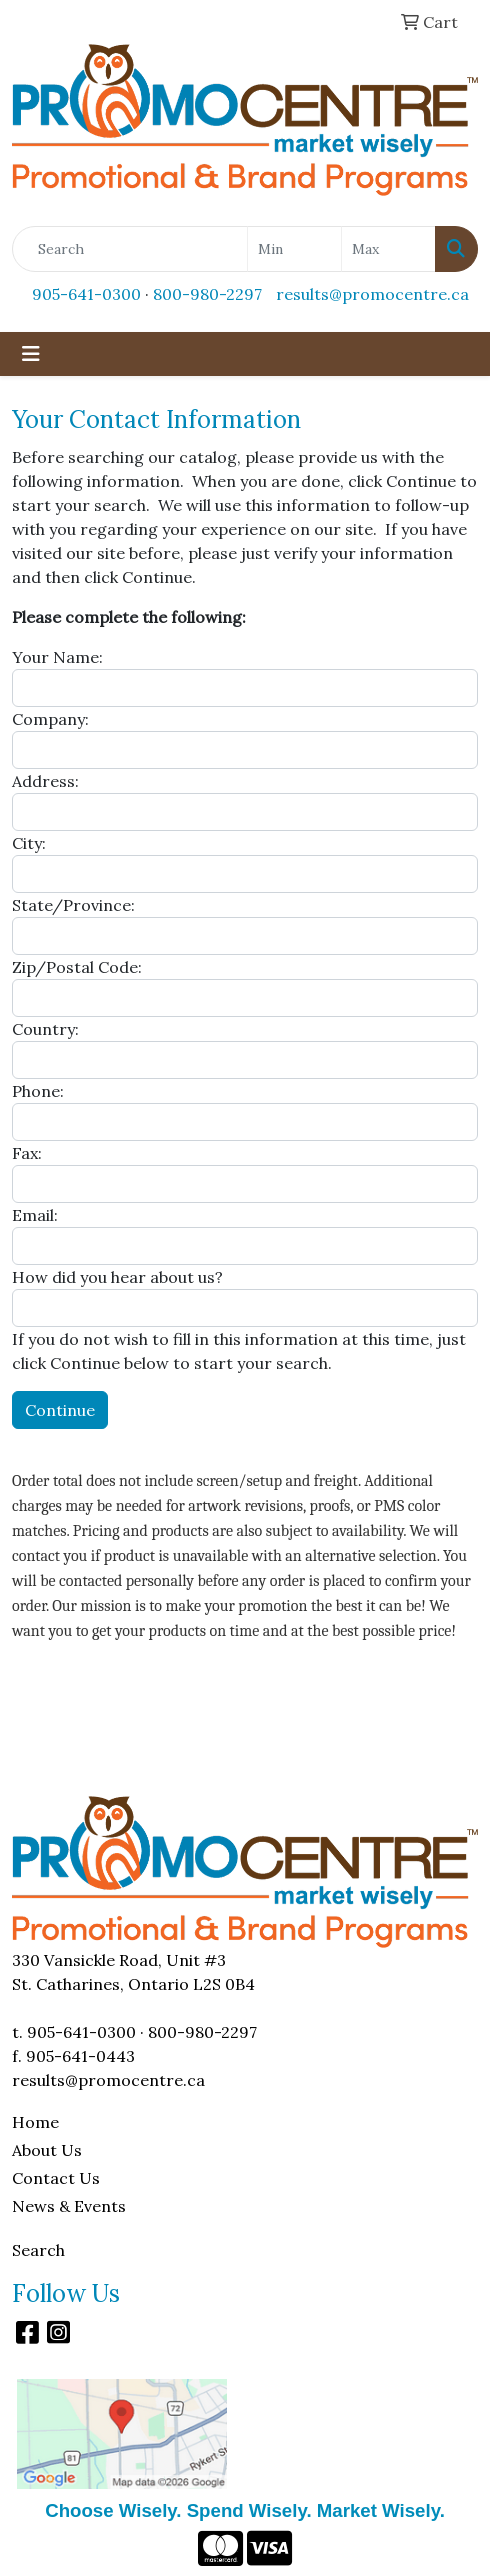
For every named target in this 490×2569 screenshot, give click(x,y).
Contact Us (56, 2178)
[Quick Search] (130, 249)
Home (35, 2122)
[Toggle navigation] (31, 354)
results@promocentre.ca (372, 294)
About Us (47, 2150)
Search (38, 2250)
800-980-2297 (207, 294)
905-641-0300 (86, 294)
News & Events (69, 2206)
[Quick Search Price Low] (294, 249)
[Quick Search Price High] (388, 249)
